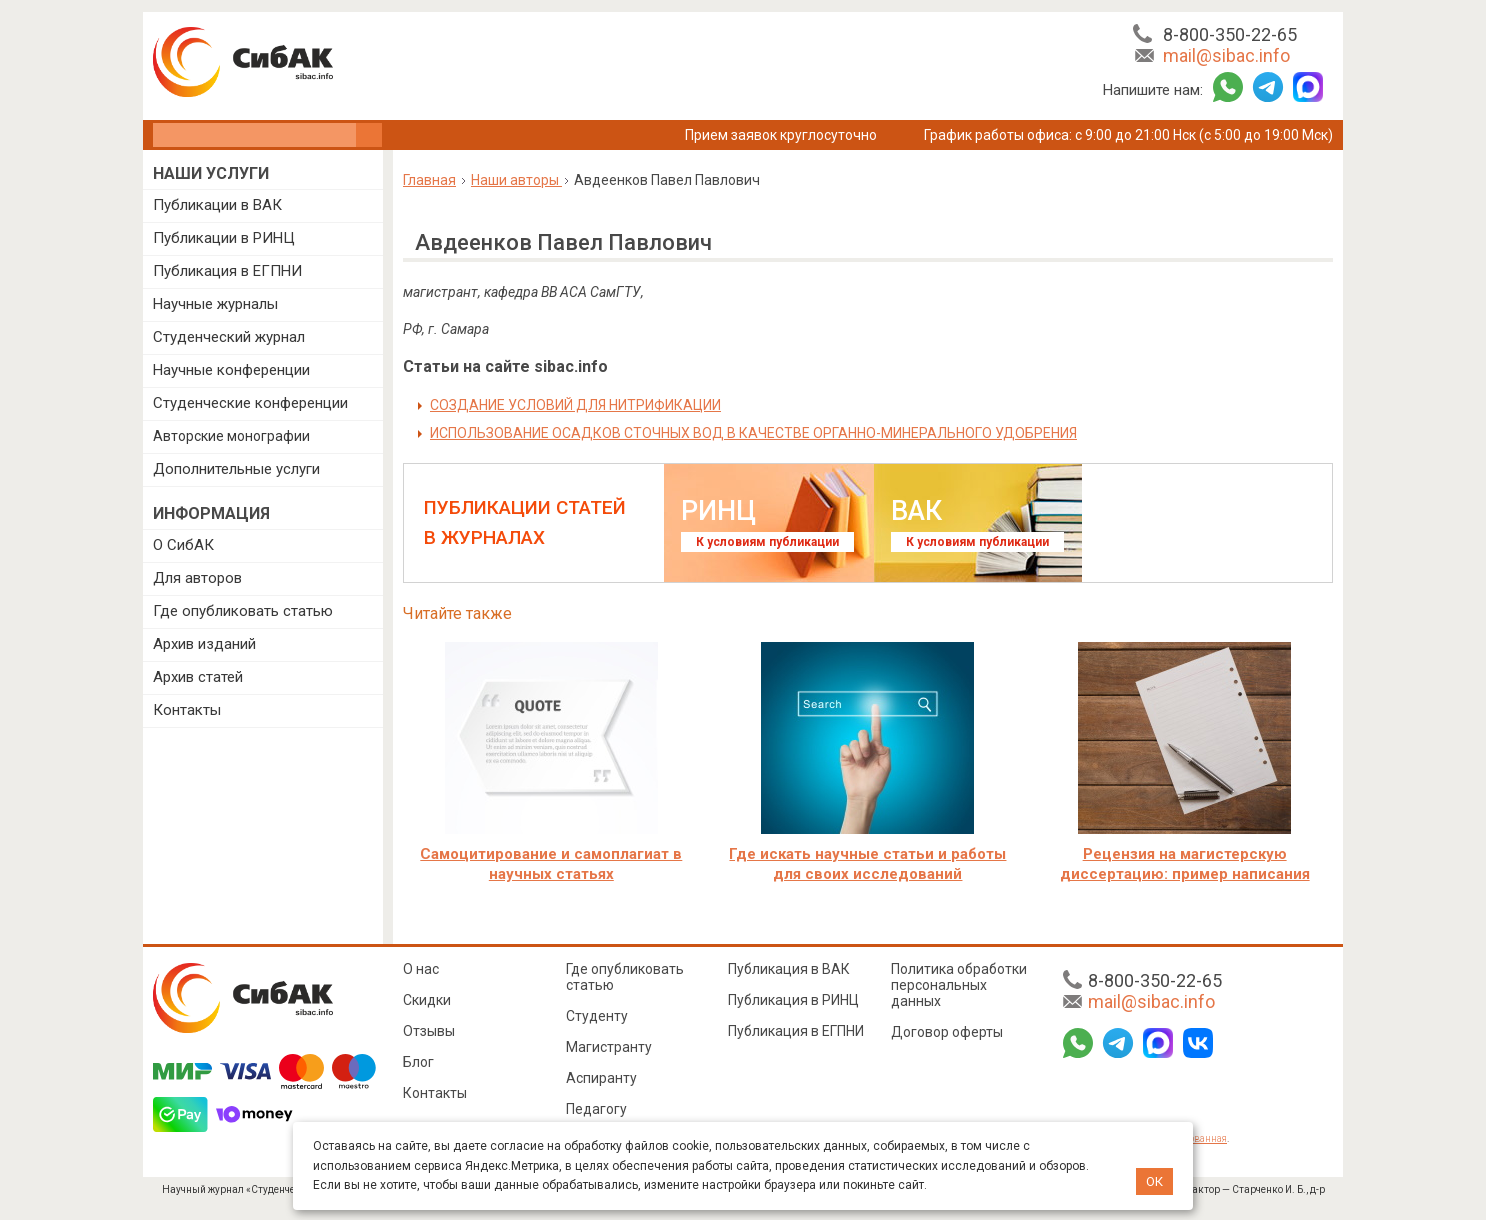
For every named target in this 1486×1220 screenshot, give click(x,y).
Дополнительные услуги (236, 469)
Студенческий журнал (229, 337)
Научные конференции (231, 370)
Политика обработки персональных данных (959, 985)
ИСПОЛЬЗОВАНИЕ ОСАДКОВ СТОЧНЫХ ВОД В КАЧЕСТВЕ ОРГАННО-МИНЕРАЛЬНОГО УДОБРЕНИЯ (753, 433)
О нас (421, 969)
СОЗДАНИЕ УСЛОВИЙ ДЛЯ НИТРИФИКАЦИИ (575, 405)
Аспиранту (601, 1078)
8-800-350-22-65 (1230, 34)
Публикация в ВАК (789, 969)
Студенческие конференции (250, 403)
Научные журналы (215, 304)
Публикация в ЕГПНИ (227, 271)
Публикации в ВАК (217, 205)
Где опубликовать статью (243, 611)
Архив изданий (204, 644)
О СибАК (183, 545)
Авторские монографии (231, 436)
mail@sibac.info (1226, 55)
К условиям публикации (767, 542)
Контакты (187, 710)
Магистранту (609, 1047)
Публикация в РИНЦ (793, 1000)
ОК (1154, 1181)
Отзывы (429, 1031)
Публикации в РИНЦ (224, 238)
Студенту (597, 1016)
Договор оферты (947, 1032)
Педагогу (596, 1109)
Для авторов (197, 578)
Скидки (427, 1000)
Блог (418, 1062)
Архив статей (198, 677)
